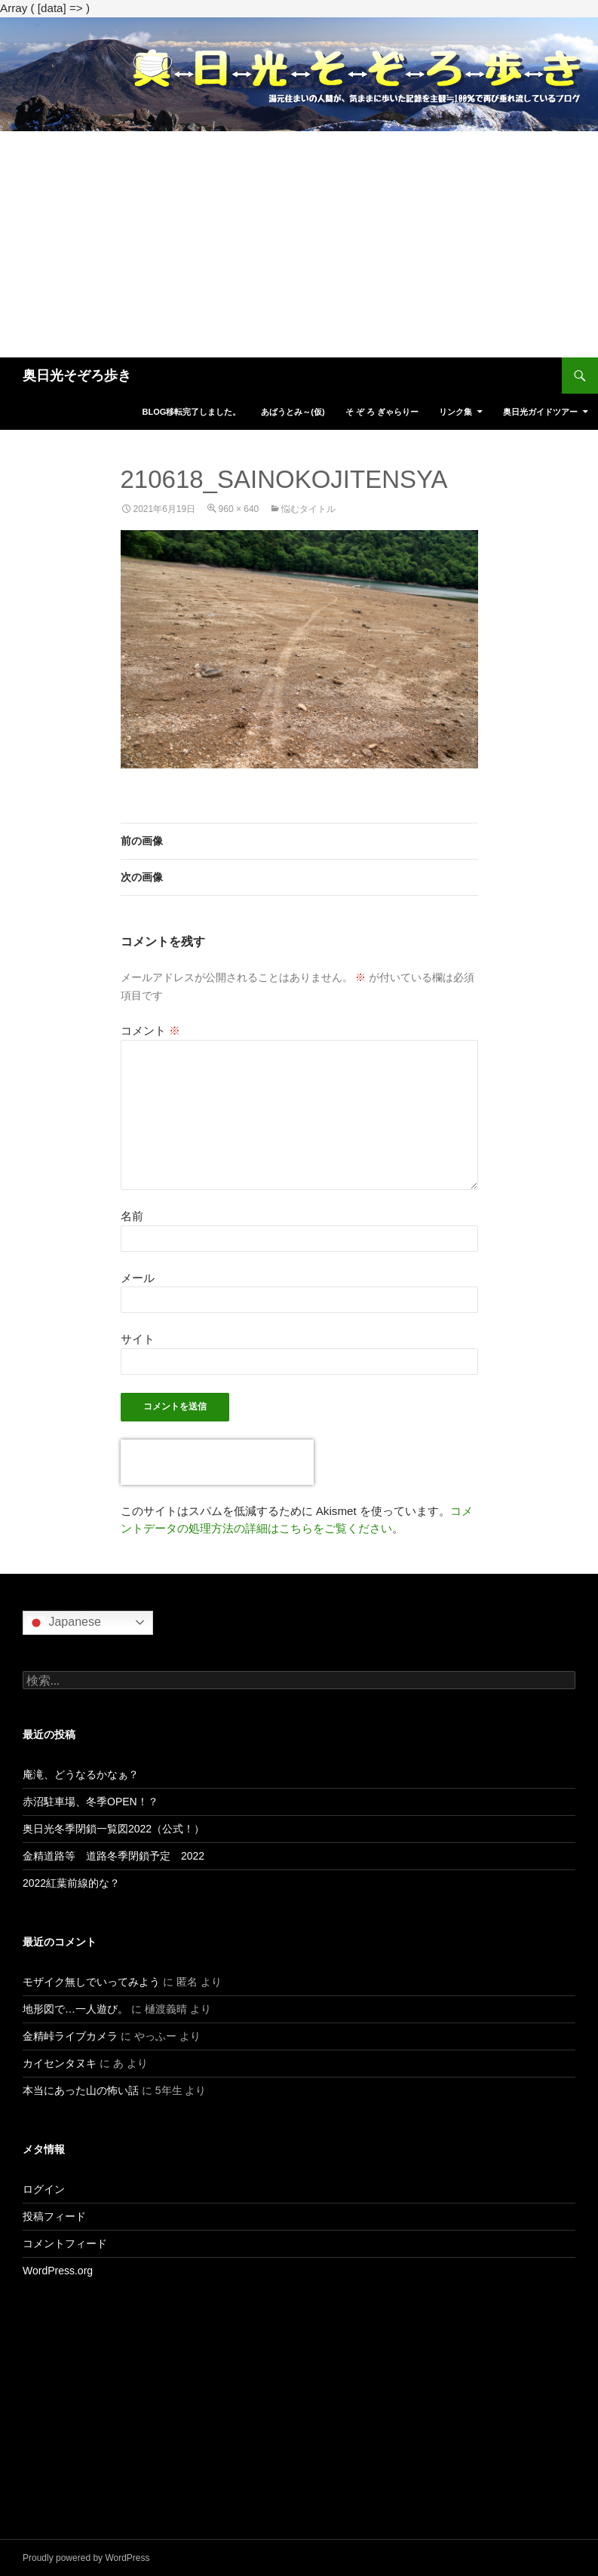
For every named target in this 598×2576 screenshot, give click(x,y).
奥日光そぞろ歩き (77, 375)
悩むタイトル (308, 509)
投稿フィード (54, 2216)
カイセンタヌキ (60, 2063)
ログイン (44, 2189)
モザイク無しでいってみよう (91, 1982)
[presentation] (217, 1462)
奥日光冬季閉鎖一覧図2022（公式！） (113, 1829)
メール (138, 1277)
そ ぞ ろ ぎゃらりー (382, 411)
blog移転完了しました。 (191, 411)
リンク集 (455, 411)
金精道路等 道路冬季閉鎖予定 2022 (113, 1856)
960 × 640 (239, 509)
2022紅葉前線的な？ (71, 1883)
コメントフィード (65, 2243)
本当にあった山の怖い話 (81, 2090)
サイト (138, 1338)
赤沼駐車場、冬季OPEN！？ (90, 1802)
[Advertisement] (299, 244)
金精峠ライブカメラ (70, 2036)
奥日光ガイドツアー (540, 411)
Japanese (64, 1623)
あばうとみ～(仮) (292, 411)
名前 (132, 1216)
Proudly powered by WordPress (86, 2558)
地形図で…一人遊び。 (75, 2009)
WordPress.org (58, 2271)
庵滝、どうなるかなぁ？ (81, 1774)
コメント (150, 1030)
